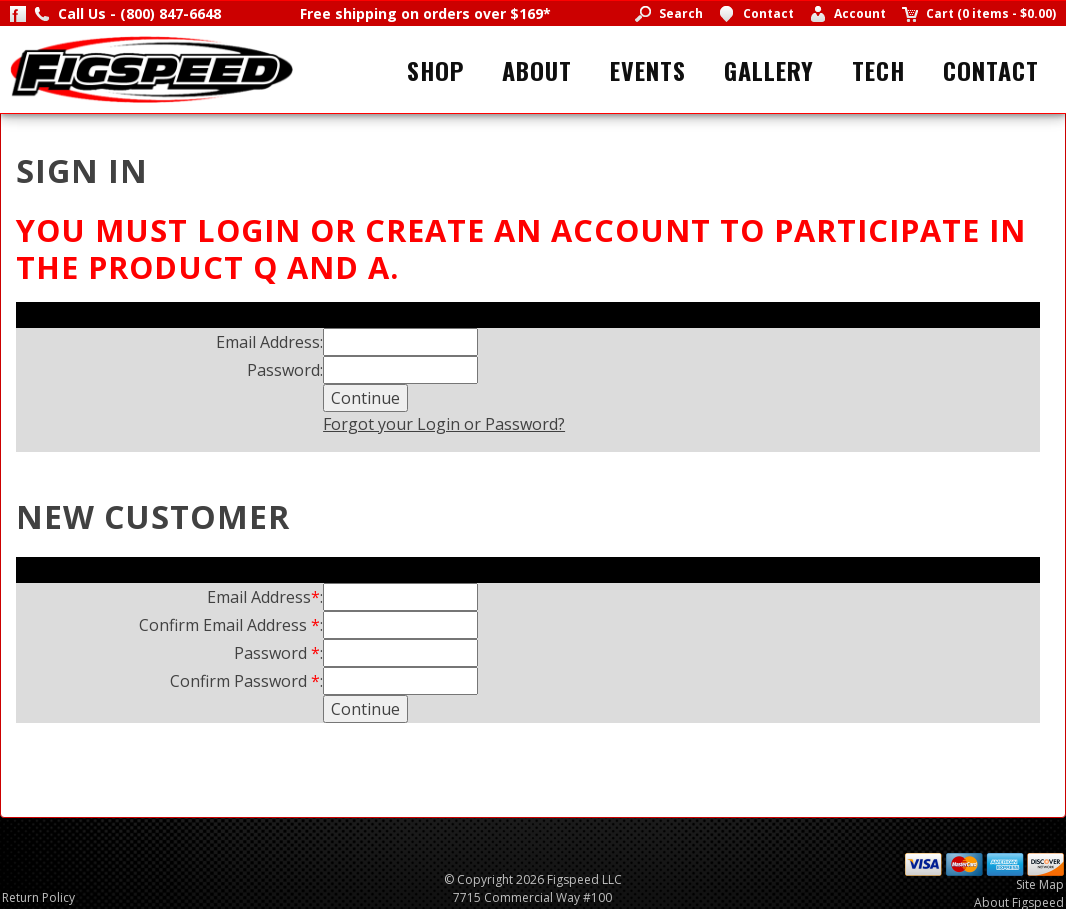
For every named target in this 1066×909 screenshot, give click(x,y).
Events (648, 70)
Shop (435, 70)
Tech (878, 70)
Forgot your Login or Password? (444, 424)
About (537, 70)
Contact (991, 70)
